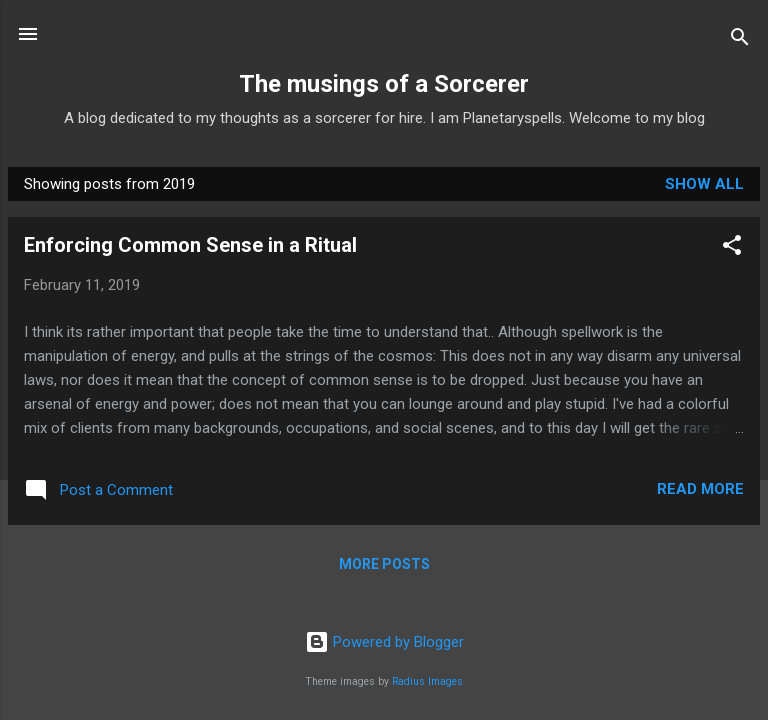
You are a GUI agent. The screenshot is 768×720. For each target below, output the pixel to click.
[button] (732, 248)
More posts (384, 564)
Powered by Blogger (384, 642)
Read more (700, 489)
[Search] (740, 40)
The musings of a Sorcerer (384, 84)
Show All (704, 184)
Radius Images (427, 681)
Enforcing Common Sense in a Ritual (190, 245)
